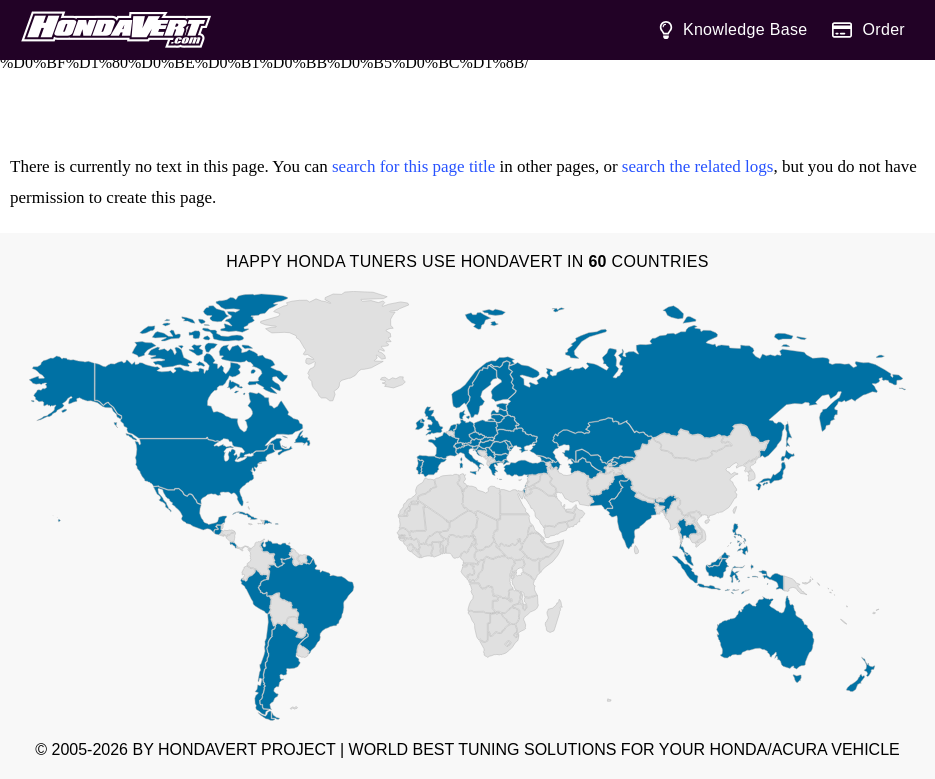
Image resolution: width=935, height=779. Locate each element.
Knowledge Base (733, 30)
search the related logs (698, 166)
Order (868, 30)
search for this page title (413, 166)
